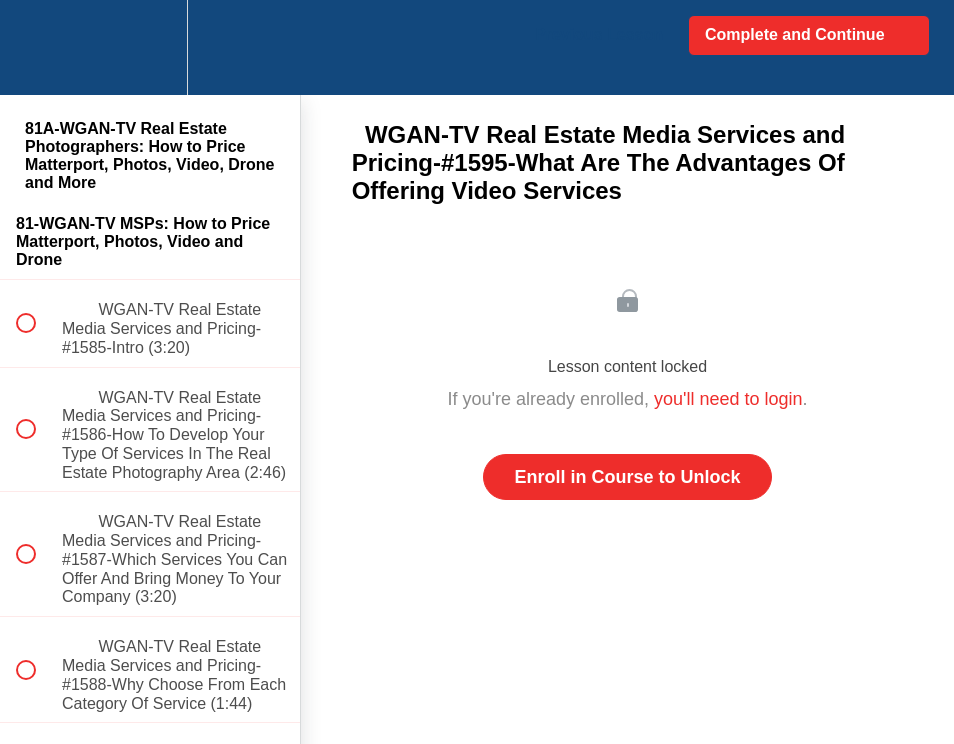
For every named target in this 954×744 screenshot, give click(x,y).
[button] (37, 47)
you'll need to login (728, 399)
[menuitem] (150, 47)
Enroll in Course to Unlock (627, 477)
